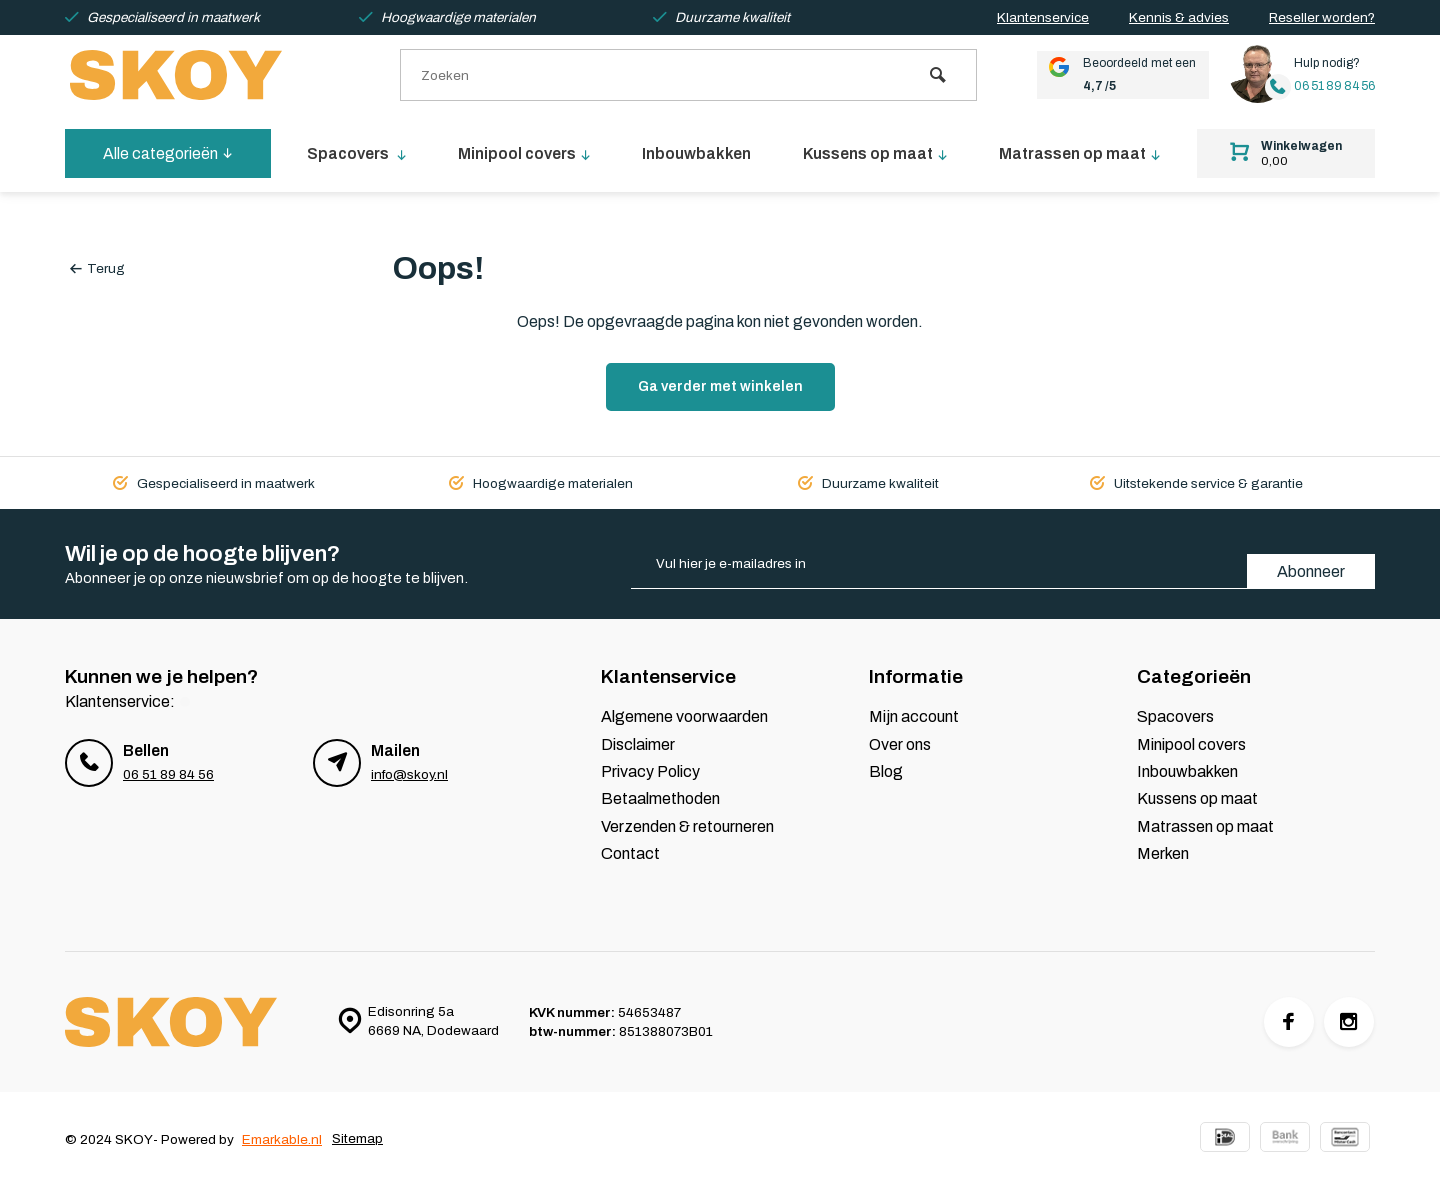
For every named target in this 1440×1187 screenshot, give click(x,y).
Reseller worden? (1322, 17)
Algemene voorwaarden (684, 716)
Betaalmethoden (660, 798)
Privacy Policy (650, 771)
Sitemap (357, 1139)
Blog (886, 771)
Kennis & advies (1179, 17)
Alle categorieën (168, 153)
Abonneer (1311, 571)
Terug (97, 268)
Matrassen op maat (1080, 153)
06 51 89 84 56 (1332, 87)
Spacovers (357, 153)
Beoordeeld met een (1115, 75)
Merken (1163, 853)
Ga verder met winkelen (720, 386)
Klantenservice (1043, 17)
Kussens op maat (875, 153)
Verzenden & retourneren (687, 826)
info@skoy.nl (409, 774)
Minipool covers (526, 153)
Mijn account (914, 716)
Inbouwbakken (697, 153)
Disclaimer (638, 744)
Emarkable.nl (282, 1139)
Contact (630, 853)
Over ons (900, 744)
